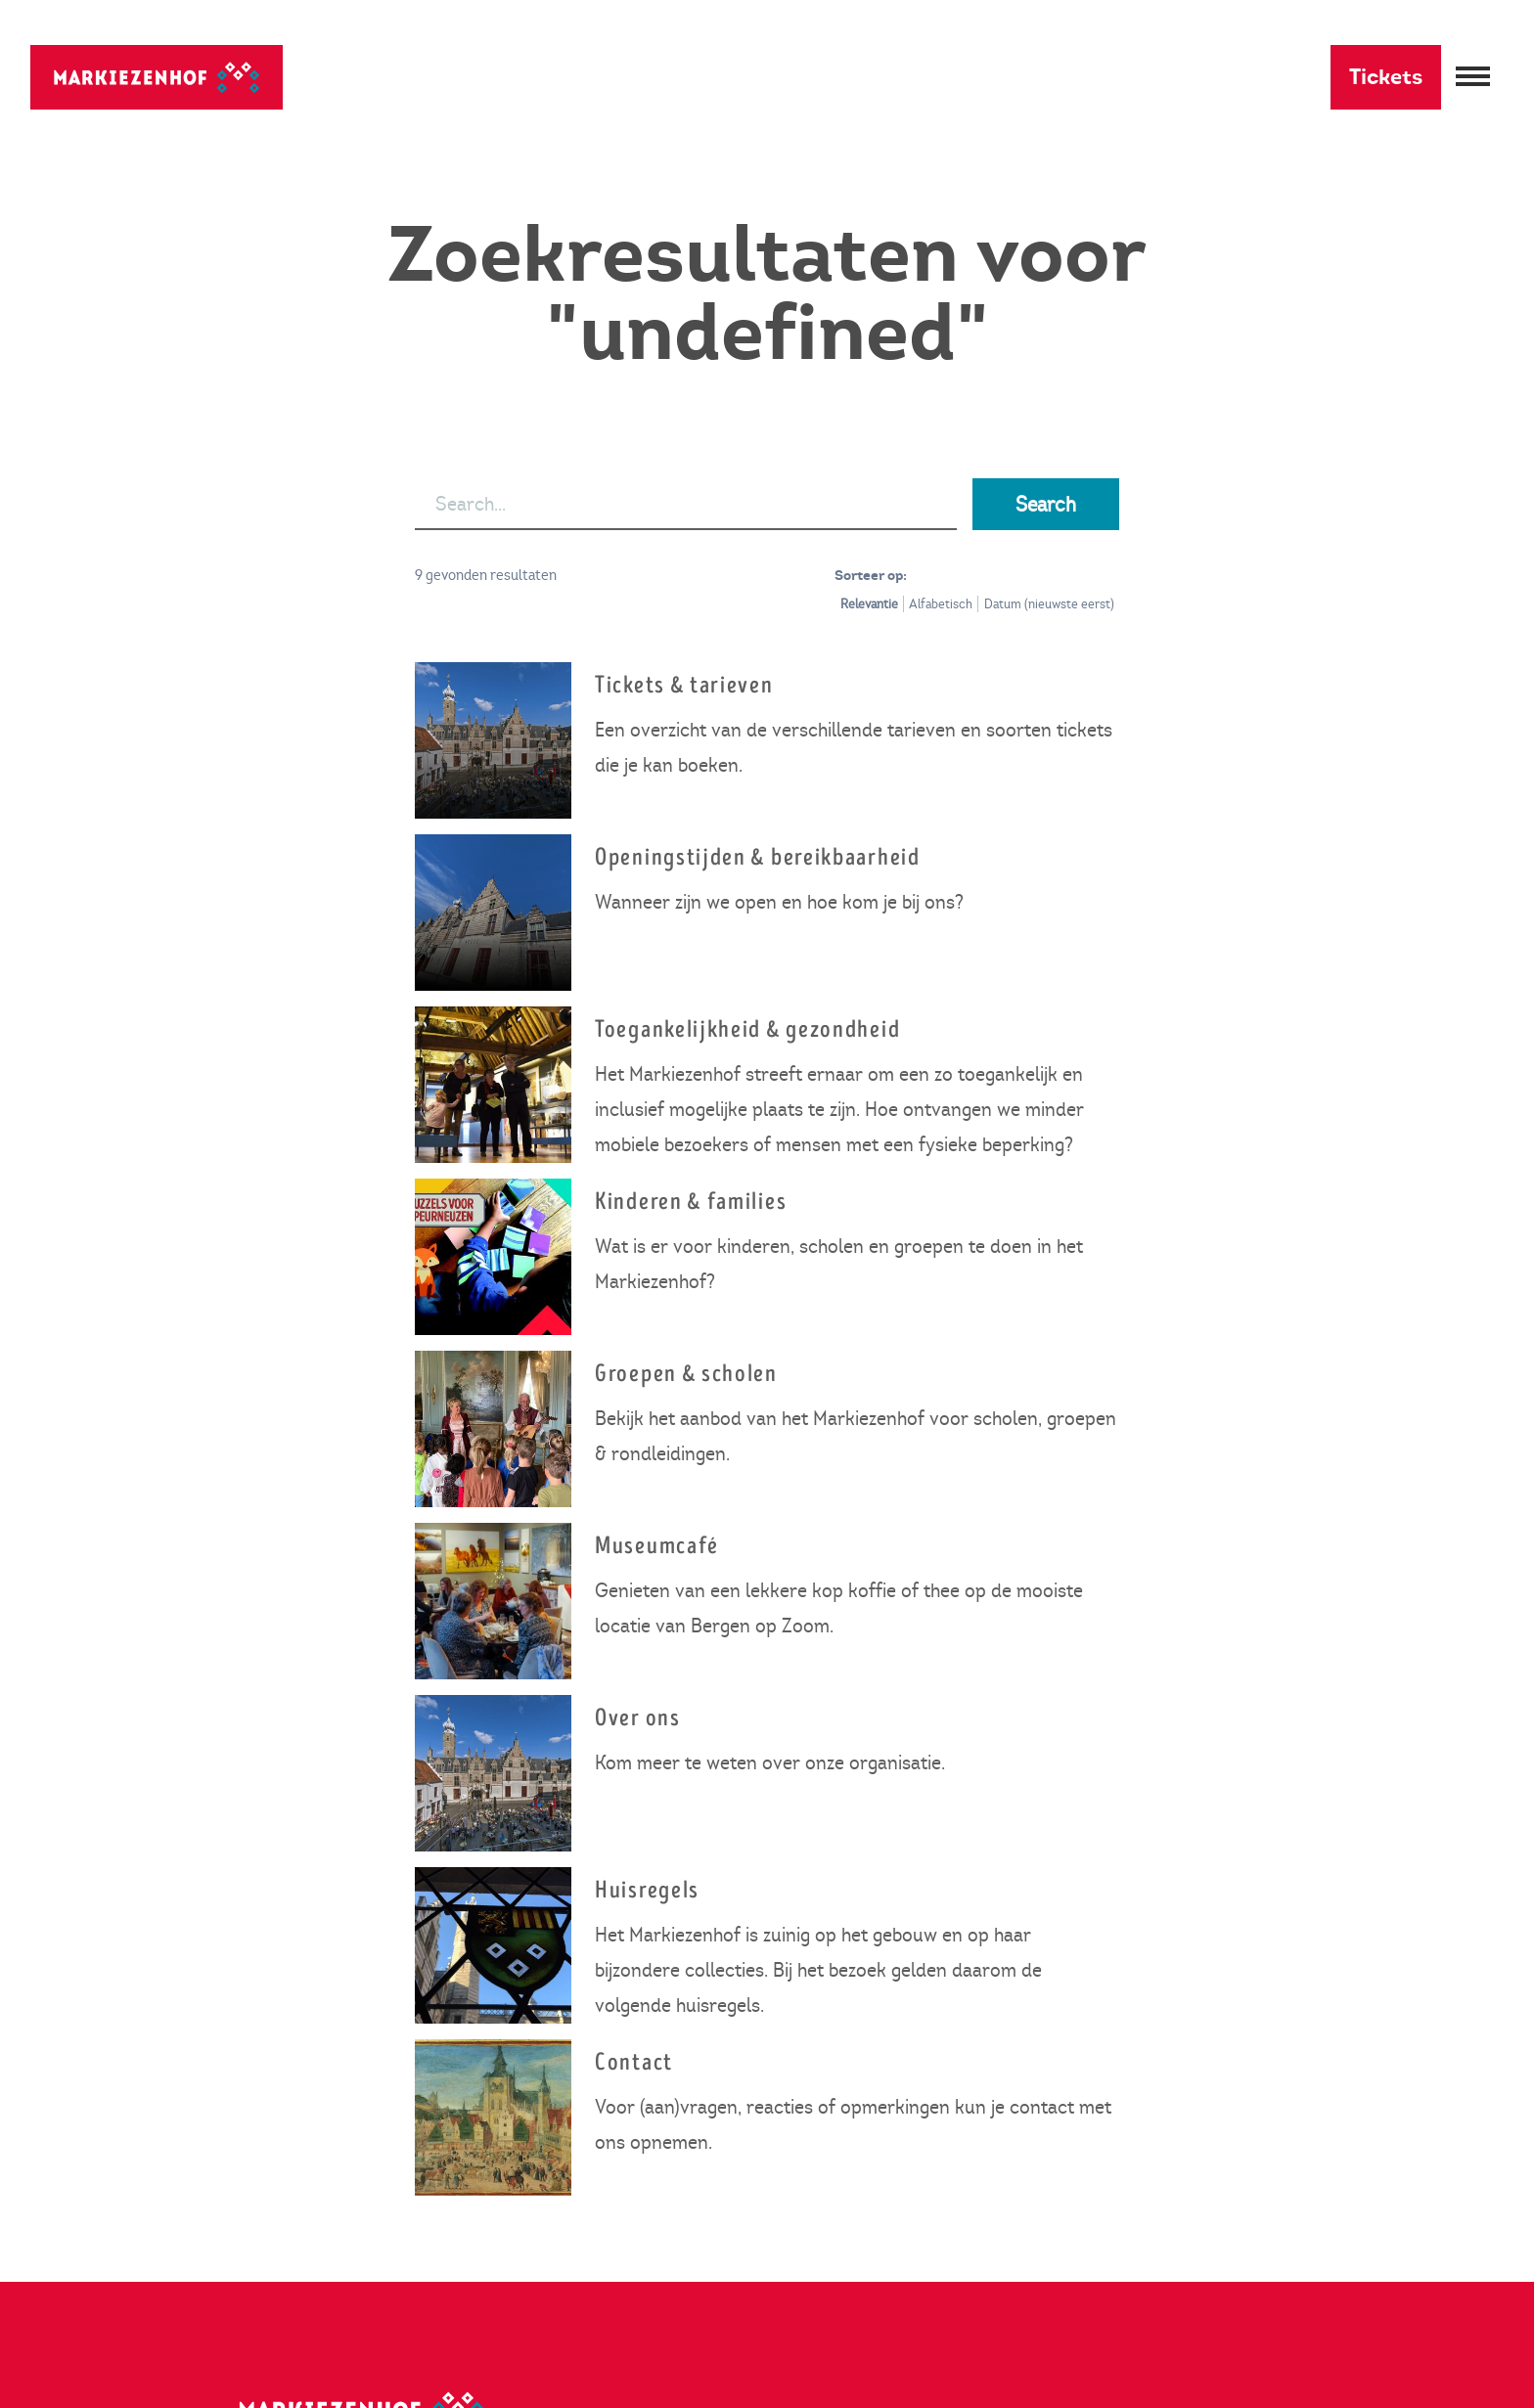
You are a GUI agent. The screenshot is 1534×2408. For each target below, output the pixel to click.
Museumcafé (657, 1546)
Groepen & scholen (686, 1374)
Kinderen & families (691, 1201)
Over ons (638, 1718)
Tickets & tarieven (684, 685)
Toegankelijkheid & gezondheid (747, 1029)
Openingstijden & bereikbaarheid (758, 857)
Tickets (1385, 77)
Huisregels (647, 1890)
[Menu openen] (1472, 78)
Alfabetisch (940, 604)
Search (1045, 504)
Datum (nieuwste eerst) (1049, 604)
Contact (634, 2062)
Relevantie (869, 604)
